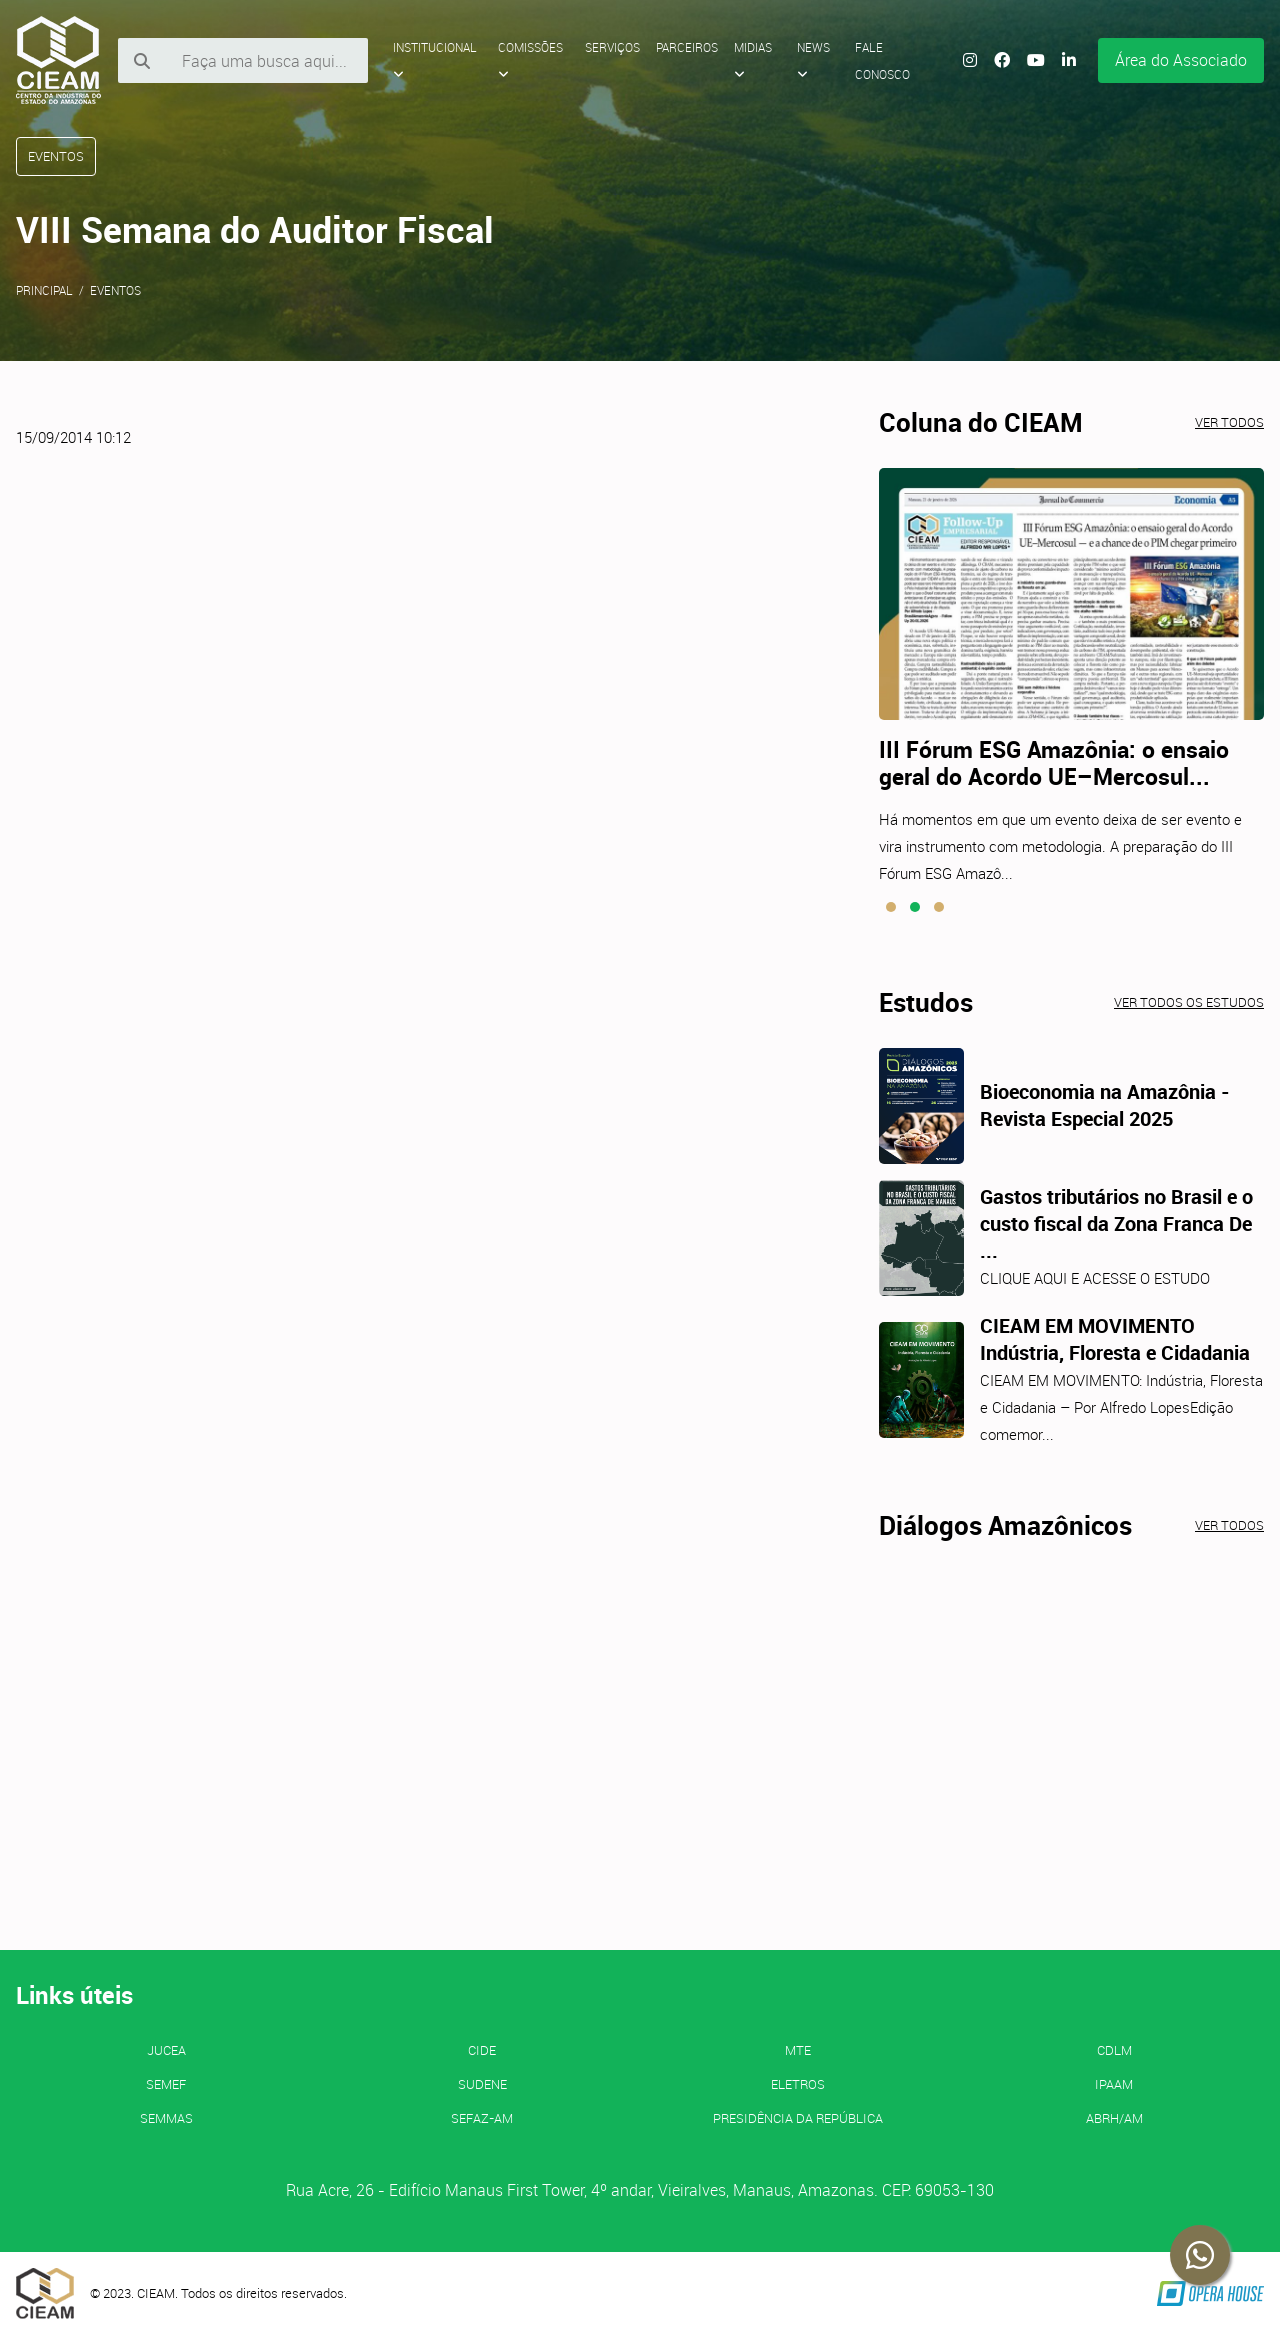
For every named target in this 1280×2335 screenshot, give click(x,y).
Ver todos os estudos (1189, 1002)
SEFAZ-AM (482, 2118)
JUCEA (166, 2050)
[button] (891, 907)
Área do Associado (1181, 60)
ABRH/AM (1114, 2118)
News (813, 60)
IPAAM (1114, 2084)
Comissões (530, 60)
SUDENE (482, 2084)
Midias (753, 60)
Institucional (435, 60)
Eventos (115, 290)
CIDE (482, 2050)
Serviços (612, 47)
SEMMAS (166, 2118)
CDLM (1114, 2050)
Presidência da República (798, 2118)
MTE (798, 2050)
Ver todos (1229, 422)
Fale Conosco (882, 60)
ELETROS (798, 2084)
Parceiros (687, 47)
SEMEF (166, 2084)
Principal (44, 290)
